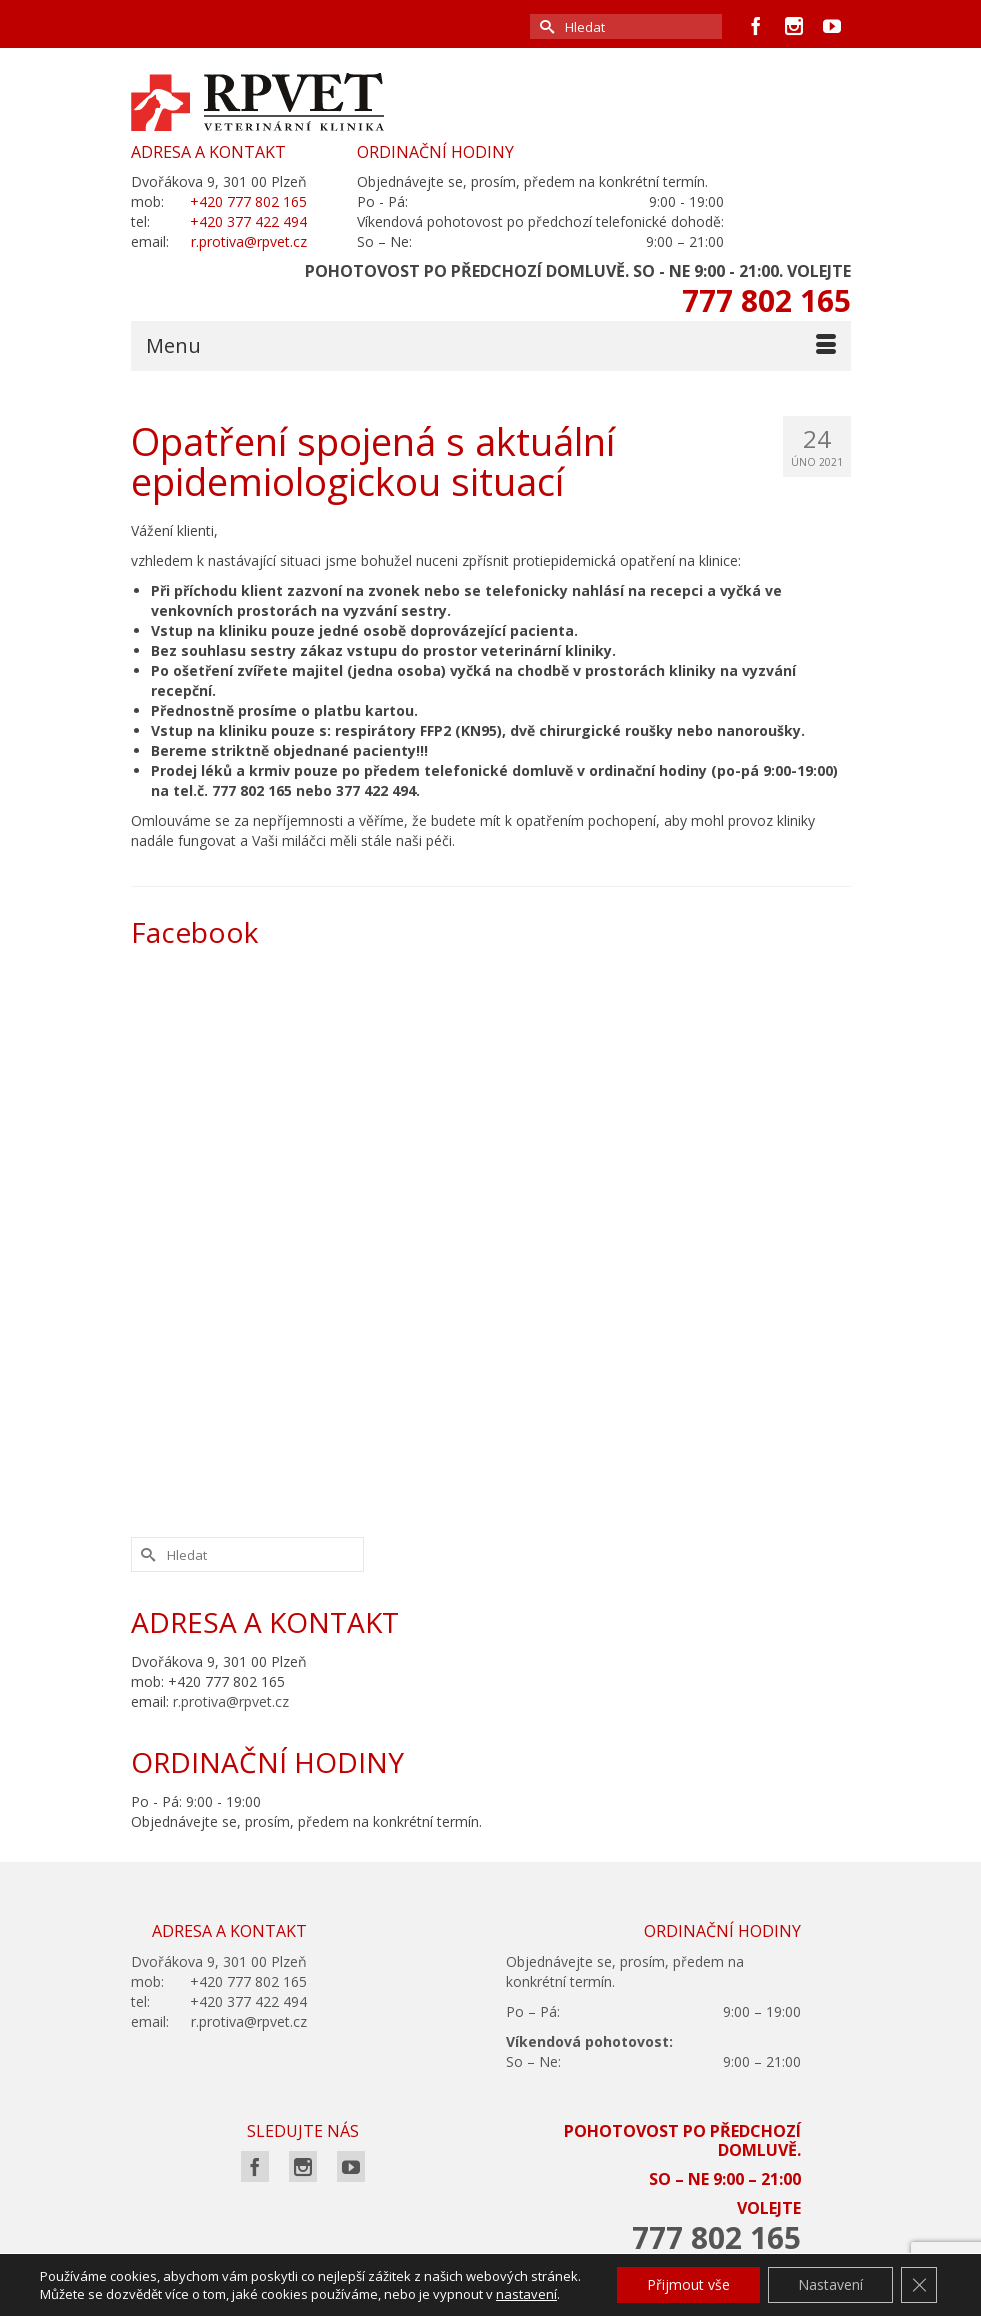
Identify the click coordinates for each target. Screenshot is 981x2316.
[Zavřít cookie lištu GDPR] (919, 2285)
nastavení (526, 2294)
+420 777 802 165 (248, 201)
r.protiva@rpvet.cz (231, 1701)
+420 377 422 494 (248, 221)
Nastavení (830, 2284)
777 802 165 (766, 301)
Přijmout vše (688, 2284)
